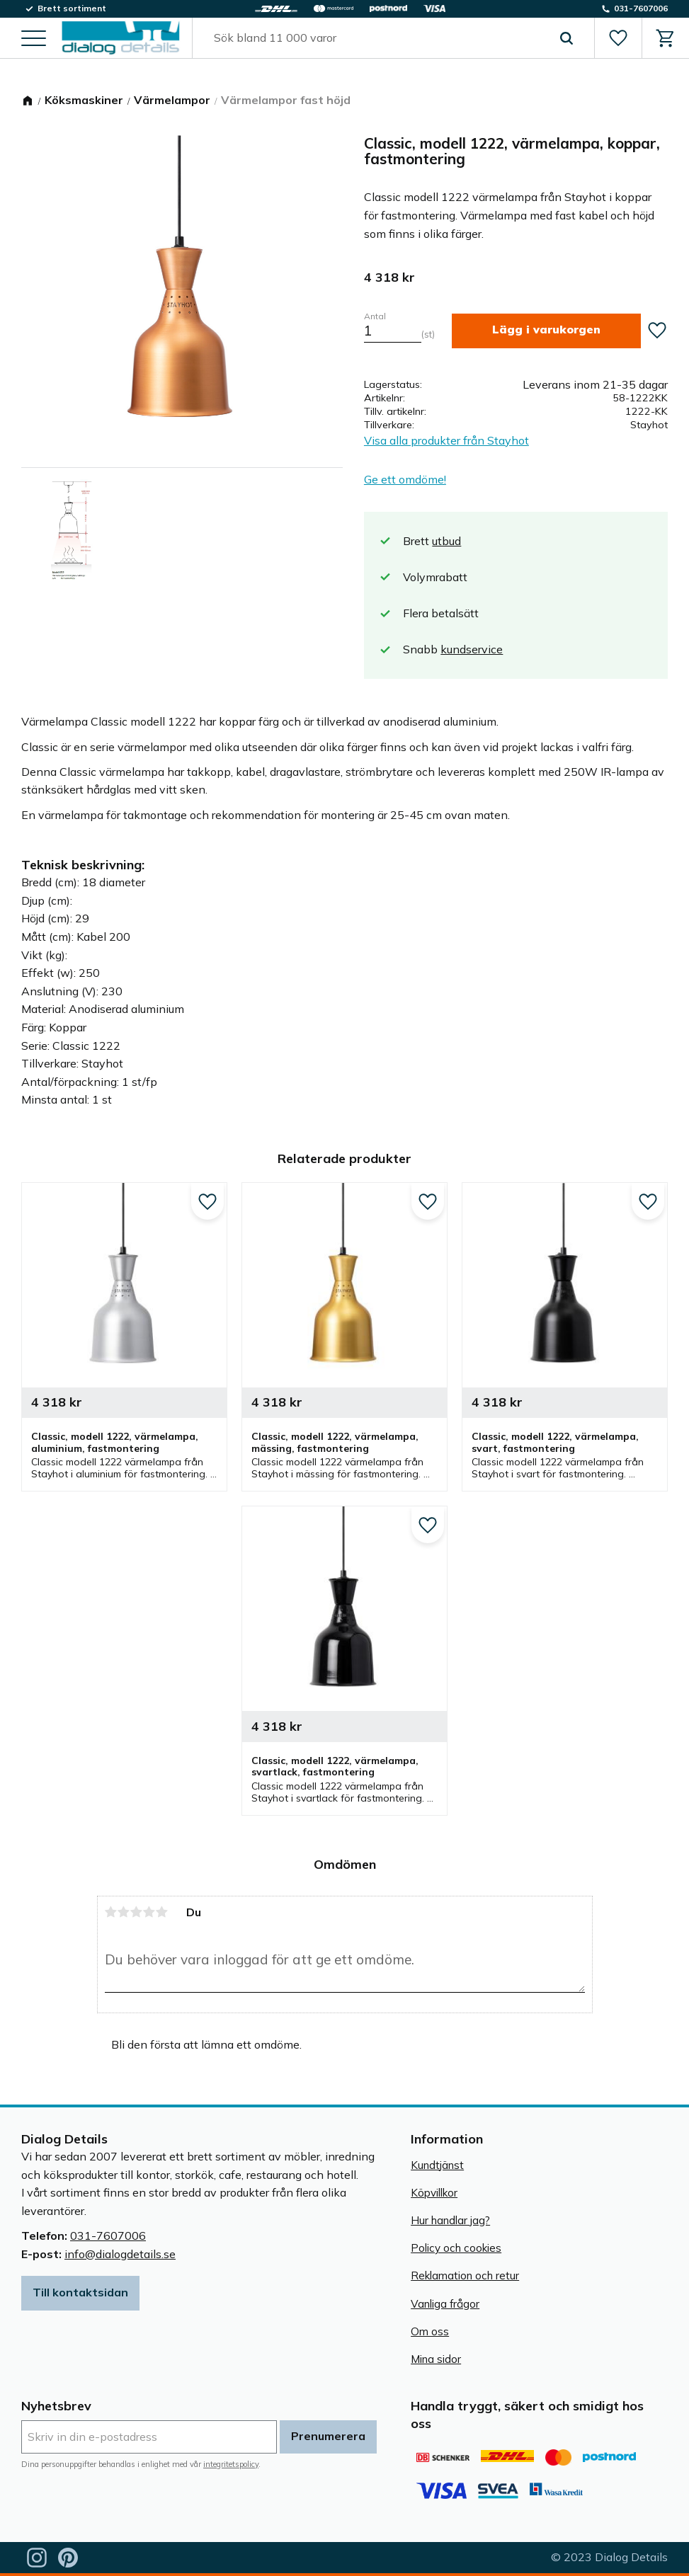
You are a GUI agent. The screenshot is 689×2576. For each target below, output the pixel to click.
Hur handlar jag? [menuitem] (450, 2220)
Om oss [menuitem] (430, 2331)
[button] (33, 39)
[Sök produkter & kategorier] (377, 38)
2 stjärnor (124, 1912)
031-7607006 (108, 2235)
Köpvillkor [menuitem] (434, 2192)
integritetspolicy (230, 2464)
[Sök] (566, 38)
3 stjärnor (136, 1912)
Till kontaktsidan (80, 2292)
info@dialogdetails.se (120, 2254)
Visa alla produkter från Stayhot (446, 440)
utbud (446, 541)
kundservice (471, 649)
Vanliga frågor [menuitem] (445, 2304)
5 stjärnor (162, 1912)
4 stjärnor (149, 1912)
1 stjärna (111, 1912)
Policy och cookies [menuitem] (456, 2248)
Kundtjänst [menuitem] (437, 2165)
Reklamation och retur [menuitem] (465, 2275)
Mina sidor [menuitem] (436, 2359)
